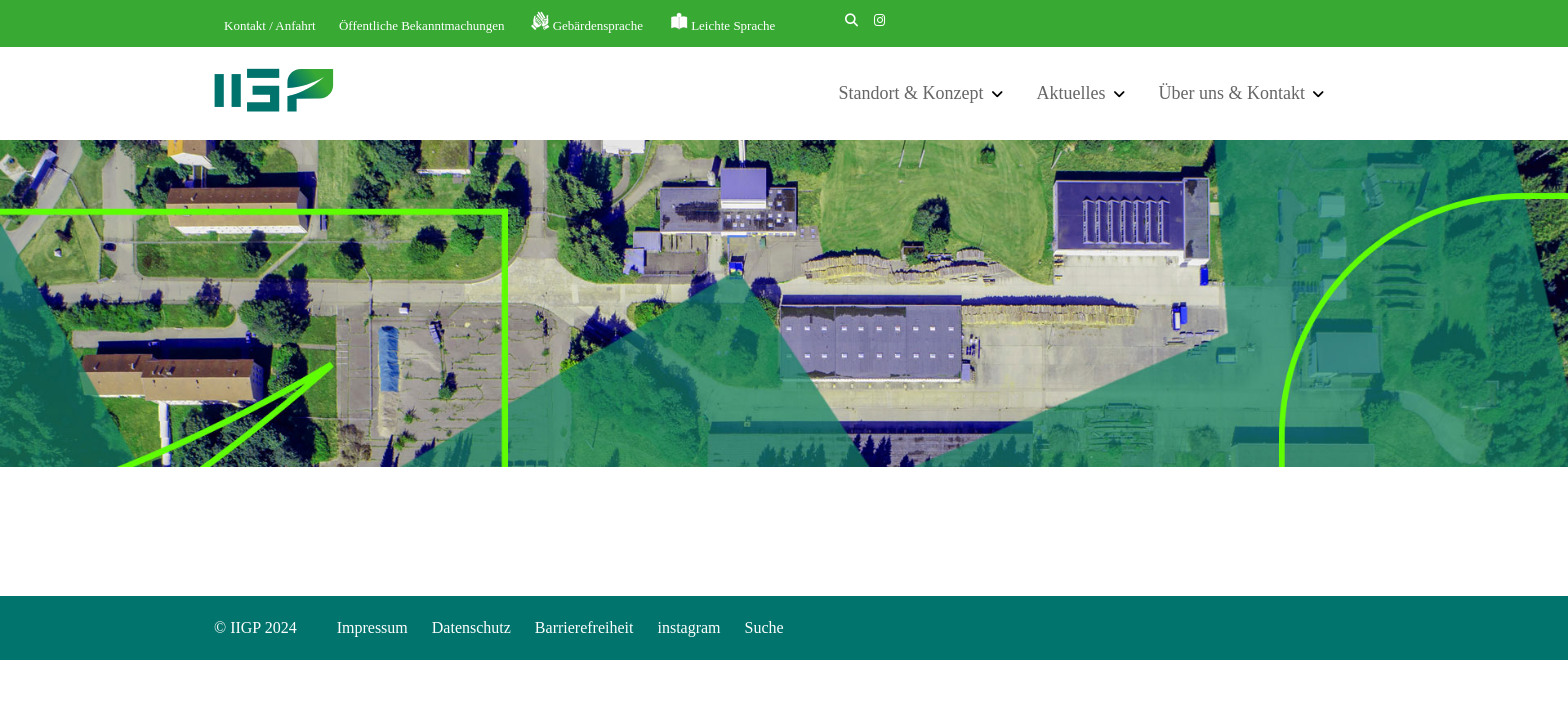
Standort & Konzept (911, 93)
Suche (764, 627)
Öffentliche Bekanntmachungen (421, 25)
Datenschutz (471, 627)
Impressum (372, 627)
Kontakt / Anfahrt (270, 25)
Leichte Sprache (733, 25)
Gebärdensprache (598, 25)
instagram (688, 627)
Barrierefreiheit (584, 627)
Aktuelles (1071, 93)
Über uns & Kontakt (1232, 93)
